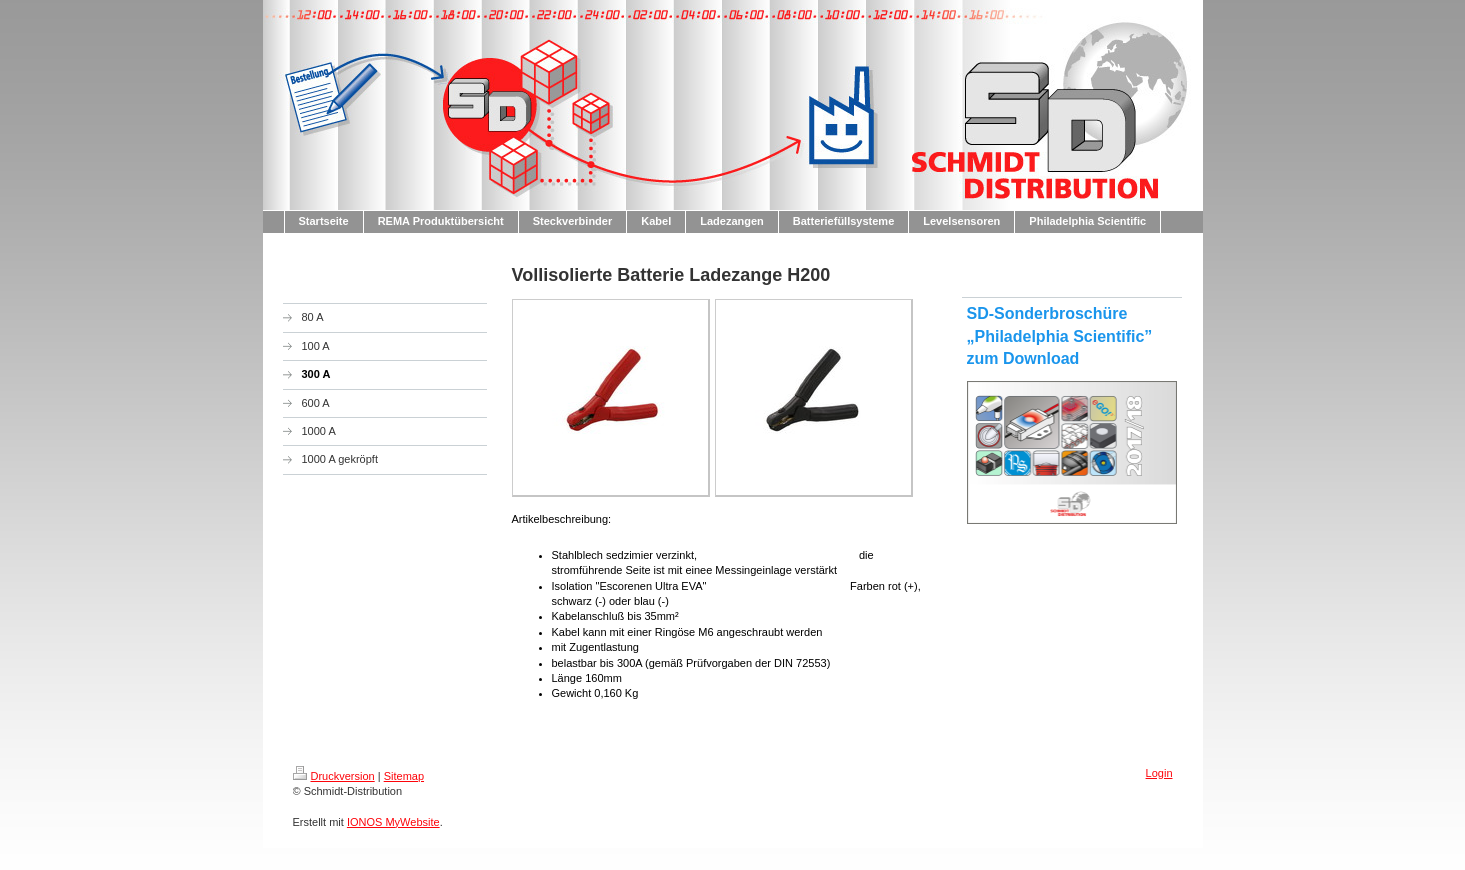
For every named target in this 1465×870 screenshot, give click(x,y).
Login (1159, 773)
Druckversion (334, 776)
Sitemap (404, 776)
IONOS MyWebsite (393, 822)
